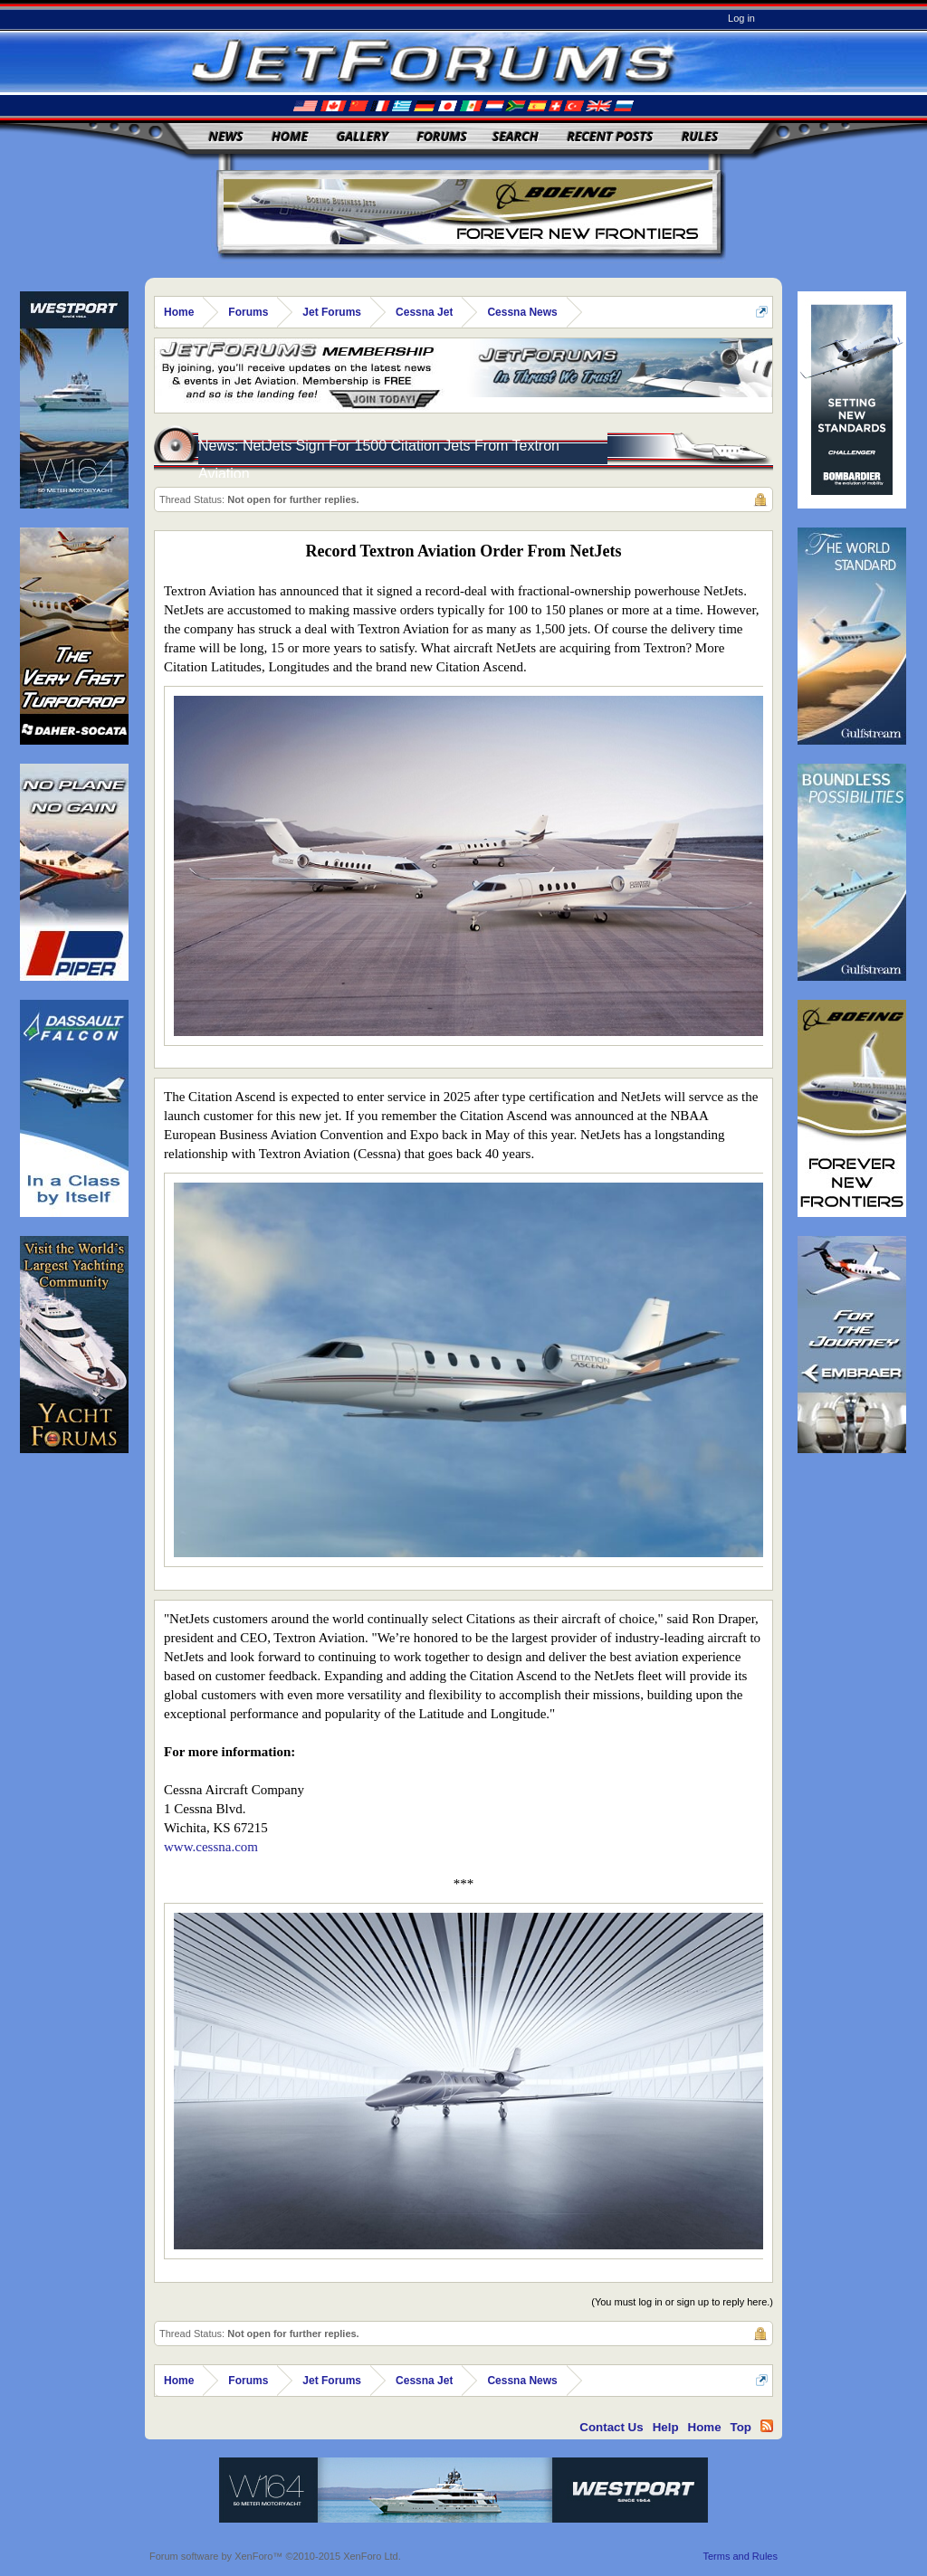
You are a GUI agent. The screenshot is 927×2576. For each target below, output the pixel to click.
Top (741, 2427)
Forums (441, 136)
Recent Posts (610, 136)
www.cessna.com (211, 1846)
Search (515, 136)
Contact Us (611, 2427)
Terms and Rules (740, 2556)
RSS (766, 2425)
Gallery (362, 136)
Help (666, 2427)
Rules (700, 136)
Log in (741, 18)
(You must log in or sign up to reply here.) (682, 2301)
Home (290, 136)
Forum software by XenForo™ (275, 2556)
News (226, 136)
